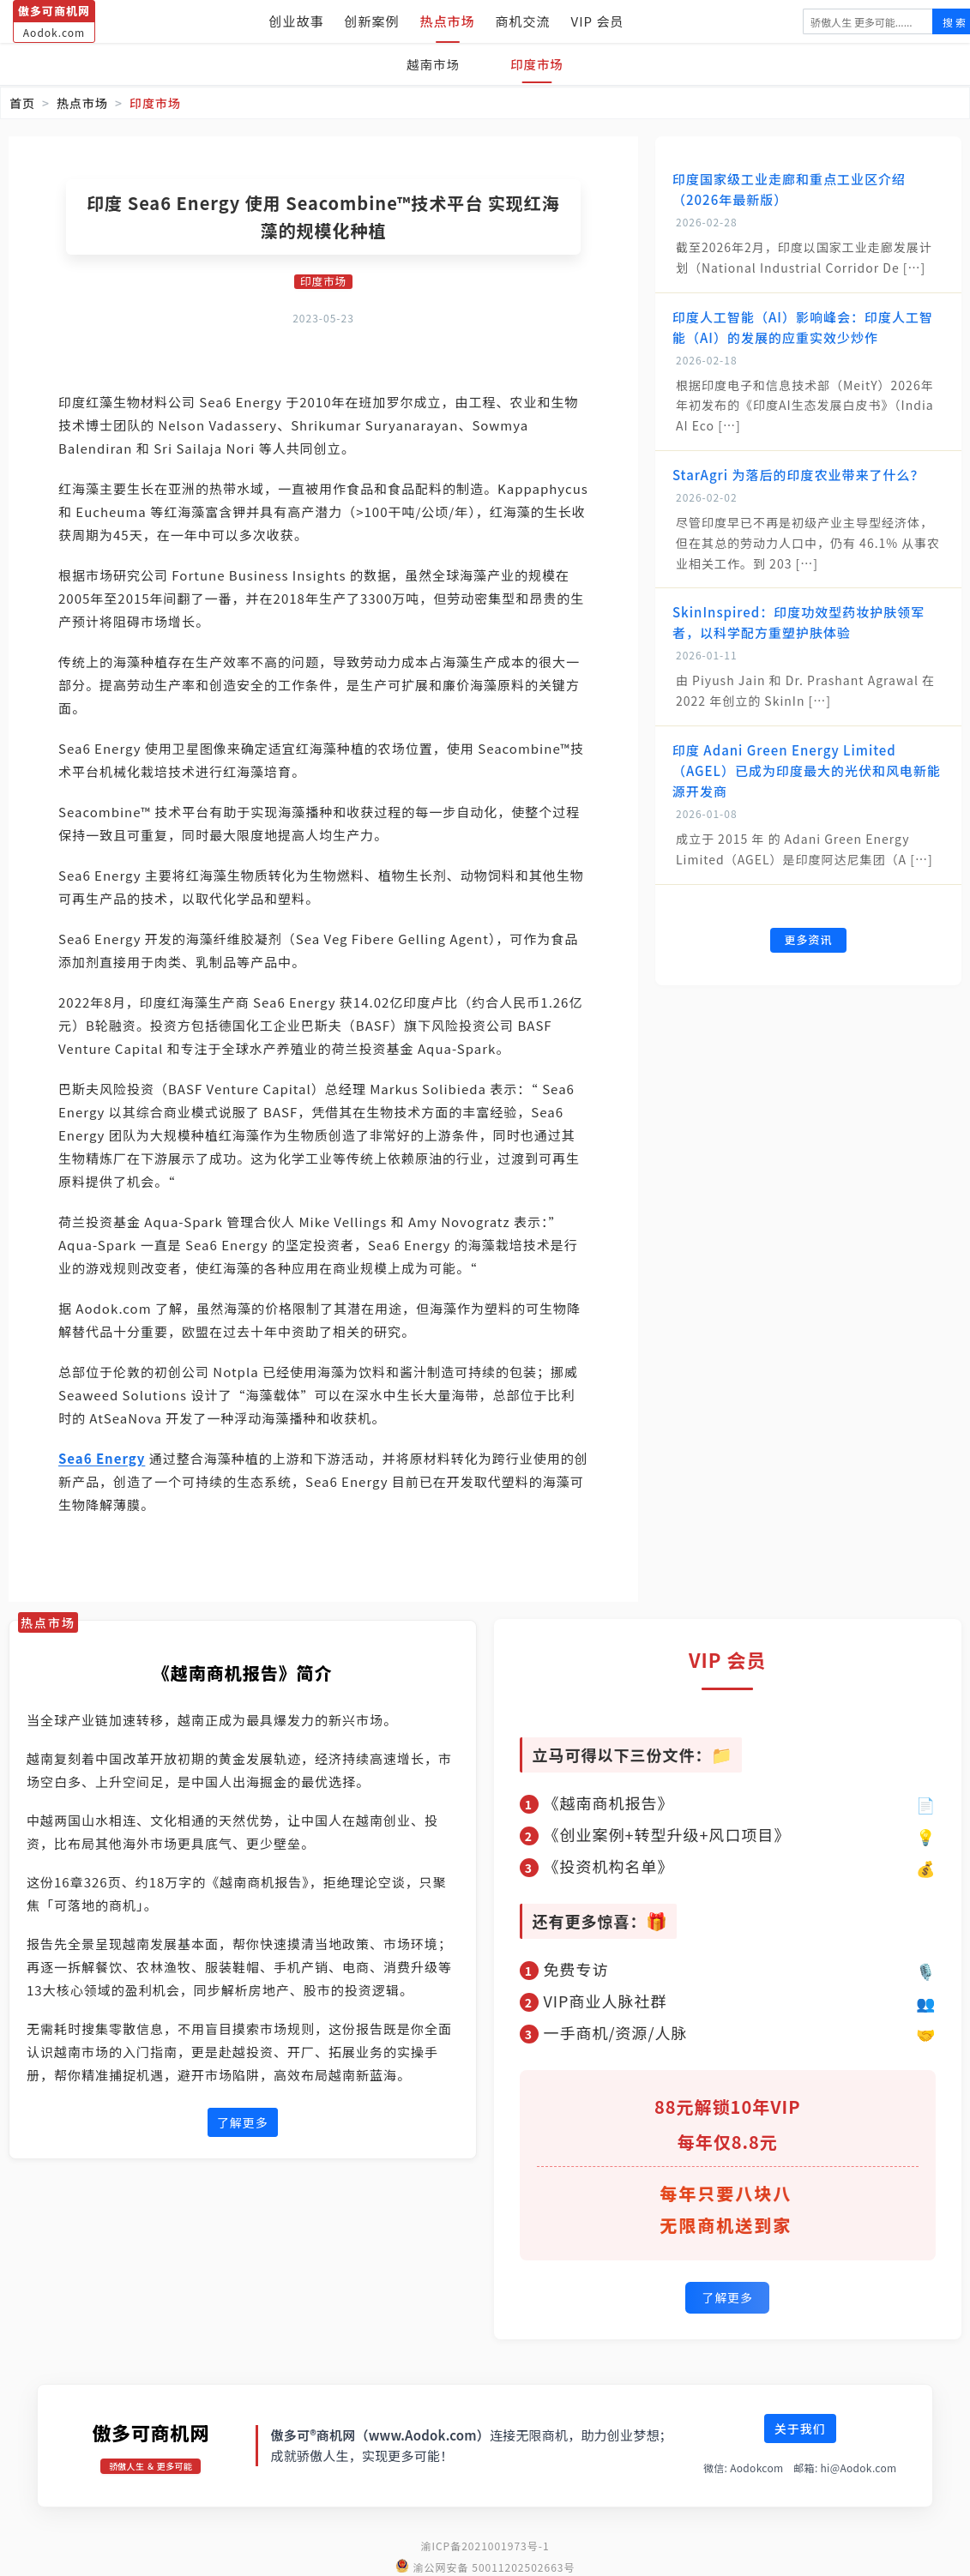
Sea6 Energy (101, 1459)
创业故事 (296, 21)
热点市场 (447, 21)
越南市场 (429, 64)
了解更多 (242, 2123)
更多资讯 (808, 941)
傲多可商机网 (150, 2429)
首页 (22, 102)
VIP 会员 (597, 21)
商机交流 (523, 21)
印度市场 (540, 64)
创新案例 (372, 21)
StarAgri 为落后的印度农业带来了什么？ (798, 475)
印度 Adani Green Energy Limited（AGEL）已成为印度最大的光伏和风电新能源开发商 (806, 770)
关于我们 (800, 2426)
